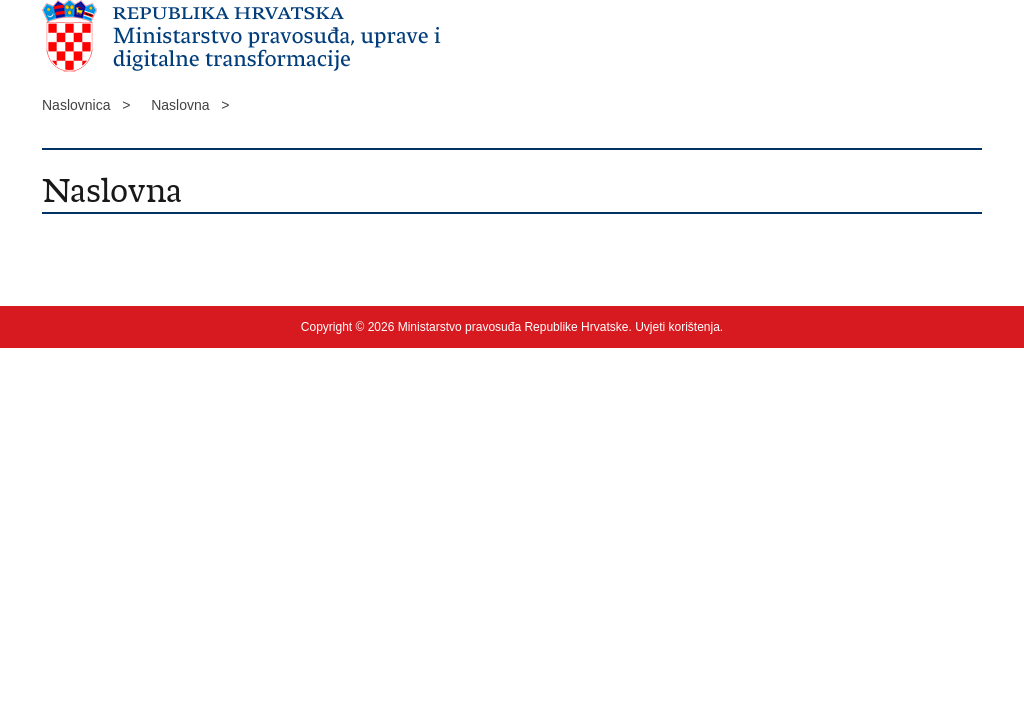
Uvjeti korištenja (677, 327)
